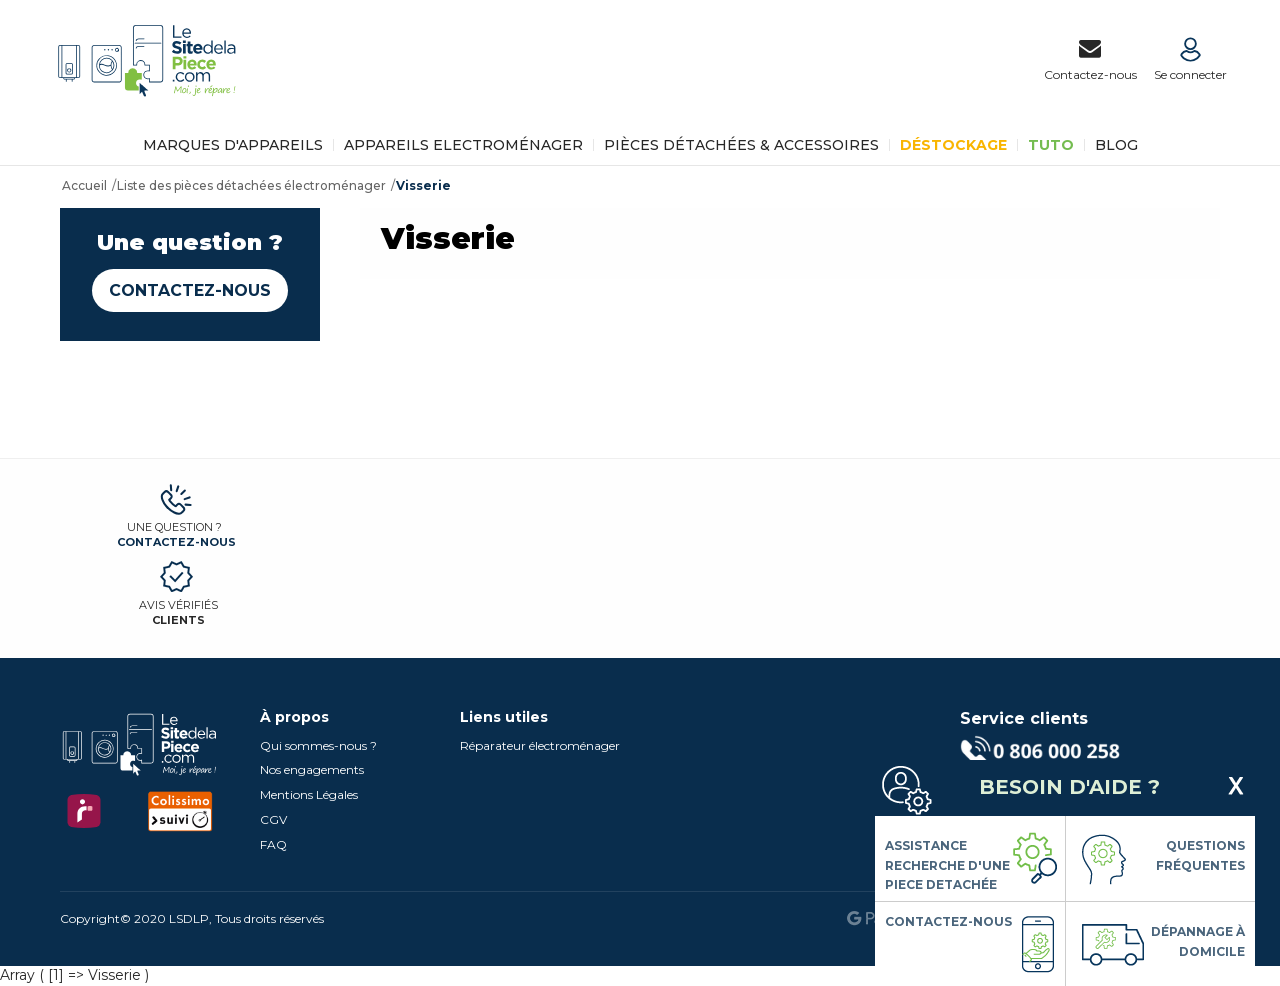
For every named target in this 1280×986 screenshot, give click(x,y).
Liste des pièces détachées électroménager (251, 185)
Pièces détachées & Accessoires (741, 145)
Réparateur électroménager (540, 745)
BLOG (1116, 145)
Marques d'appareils (233, 145)
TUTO (1051, 145)
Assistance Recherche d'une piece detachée (947, 865)
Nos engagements (312, 769)
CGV (273, 819)
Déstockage (953, 145)
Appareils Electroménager (463, 145)
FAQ (273, 844)
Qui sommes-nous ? (318, 745)
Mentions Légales (309, 794)
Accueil (84, 185)
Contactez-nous (190, 290)
